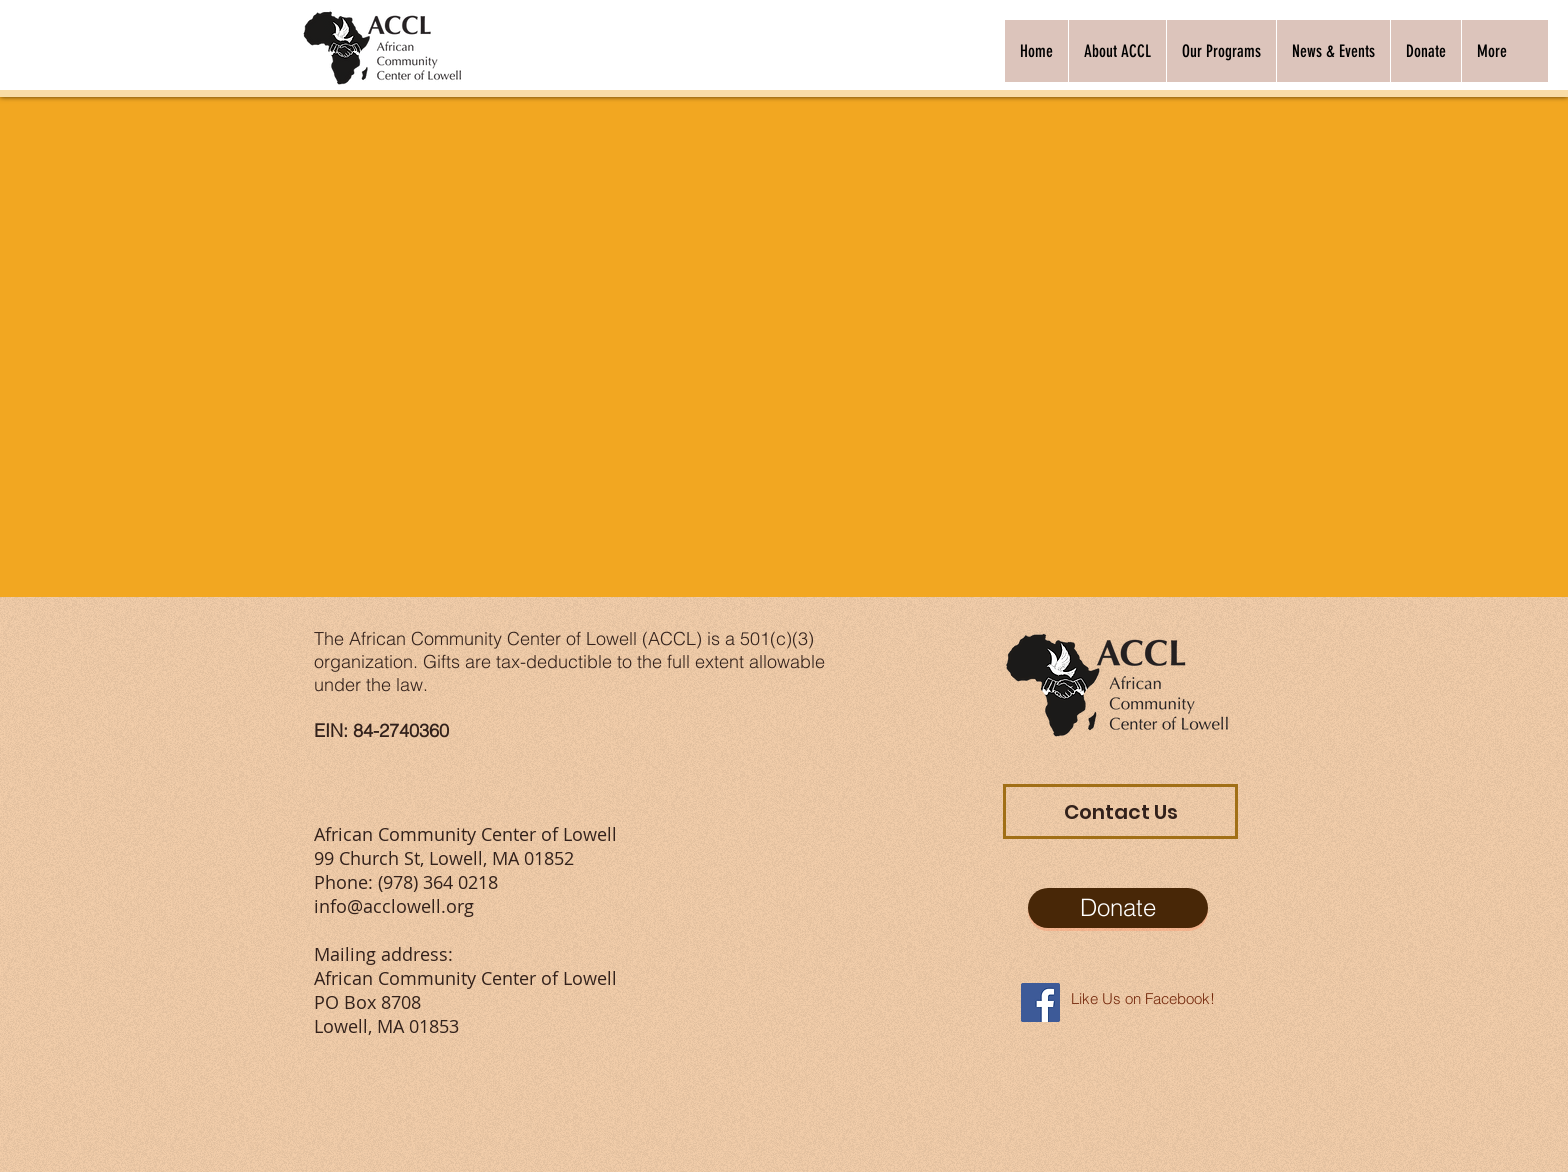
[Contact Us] (1120, 811)
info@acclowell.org (394, 906)
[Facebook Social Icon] (1040, 1002)
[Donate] (1118, 908)
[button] (1117, 51)
